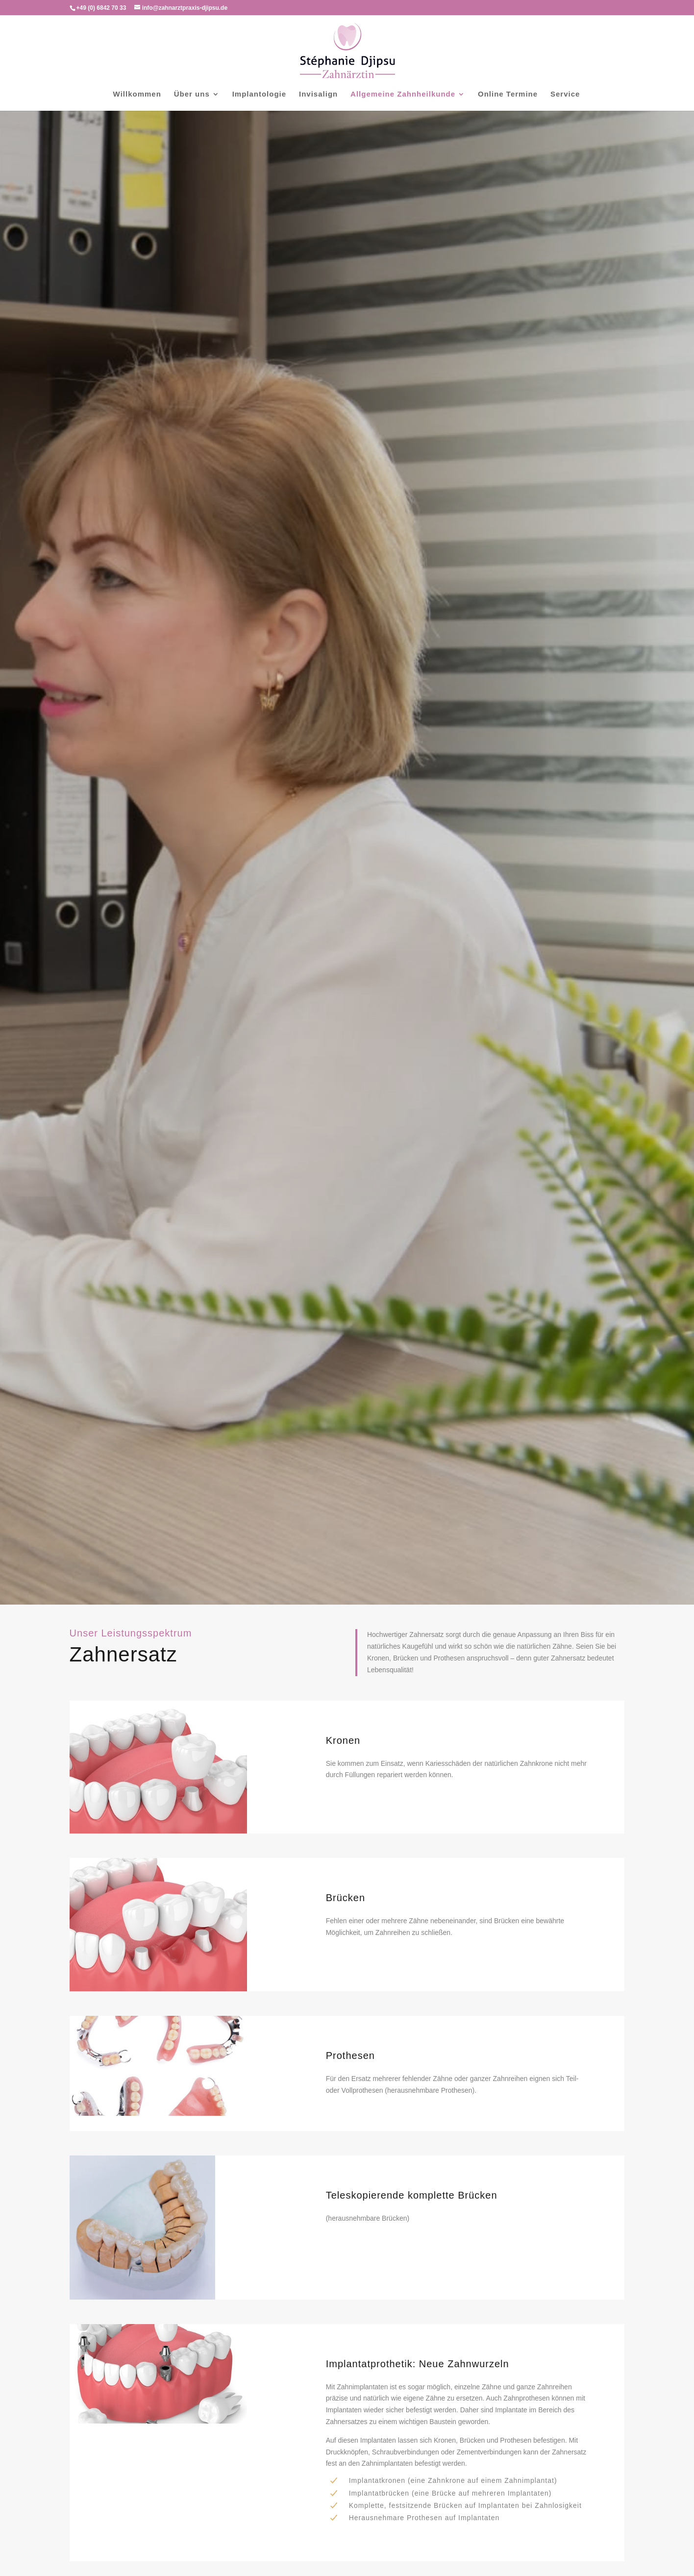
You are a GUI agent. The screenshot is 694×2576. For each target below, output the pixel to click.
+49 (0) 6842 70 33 (101, 7)
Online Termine (508, 94)
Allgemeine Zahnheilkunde (402, 94)
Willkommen (137, 94)
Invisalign (318, 94)
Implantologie (259, 94)
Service (565, 94)
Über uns (192, 94)
